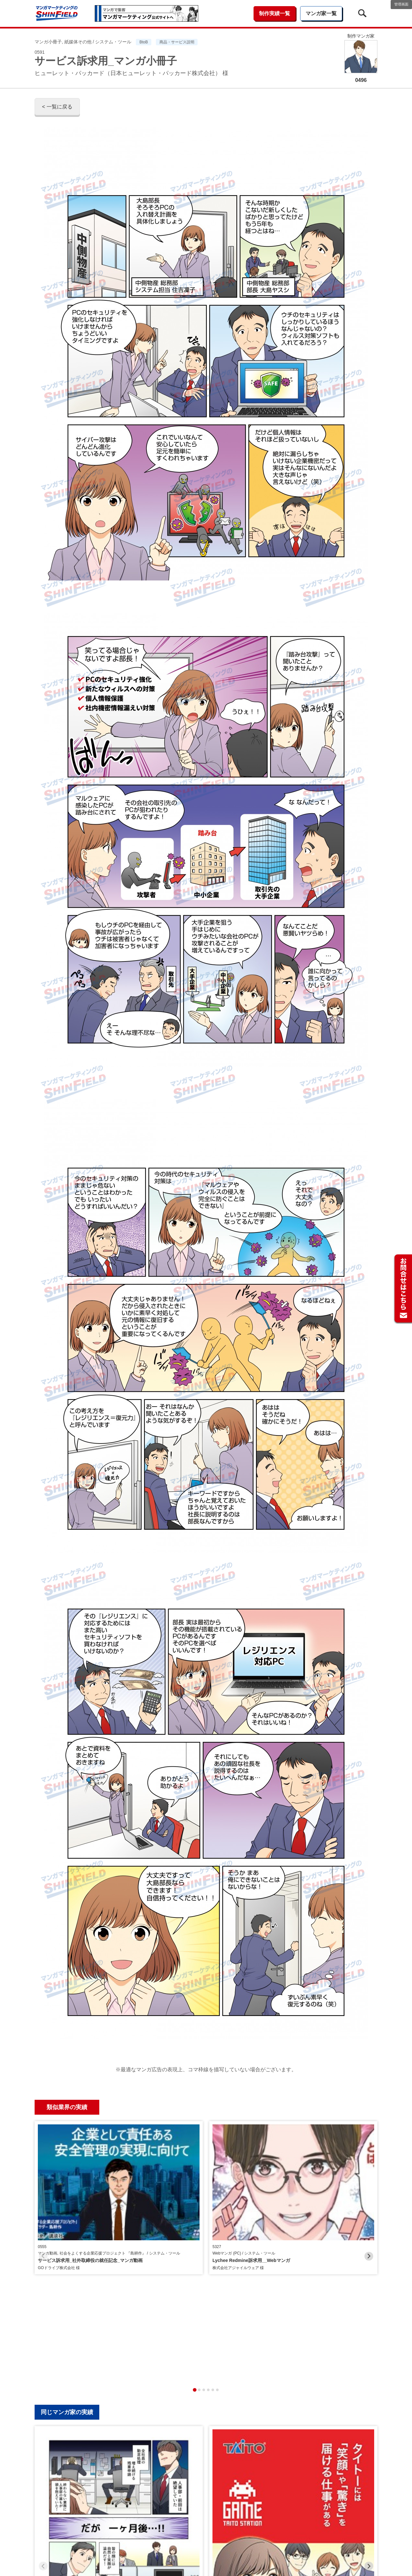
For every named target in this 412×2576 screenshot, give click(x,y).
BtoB (143, 42)
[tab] (194, 2233)
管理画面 (401, 4)
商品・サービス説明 (176, 42)
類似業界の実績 (67, 2107)
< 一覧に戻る (57, 106)
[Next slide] (368, 2178)
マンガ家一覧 (321, 13)
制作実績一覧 (274, 13)
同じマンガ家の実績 (67, 2256)
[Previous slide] (43, 2178)
